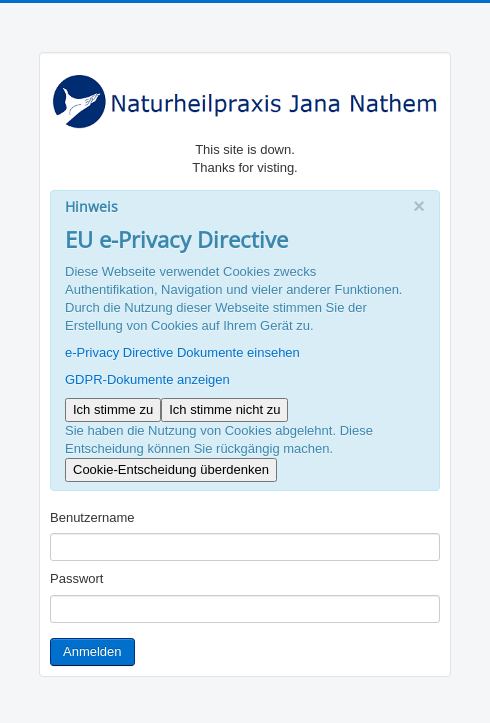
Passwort (76, 578)
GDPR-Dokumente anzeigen (147, 379)
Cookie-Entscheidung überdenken (171, 469)
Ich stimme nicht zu (224, 409)
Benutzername (92, 517)
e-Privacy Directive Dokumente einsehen (182, 352)
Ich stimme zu (113, 409)
